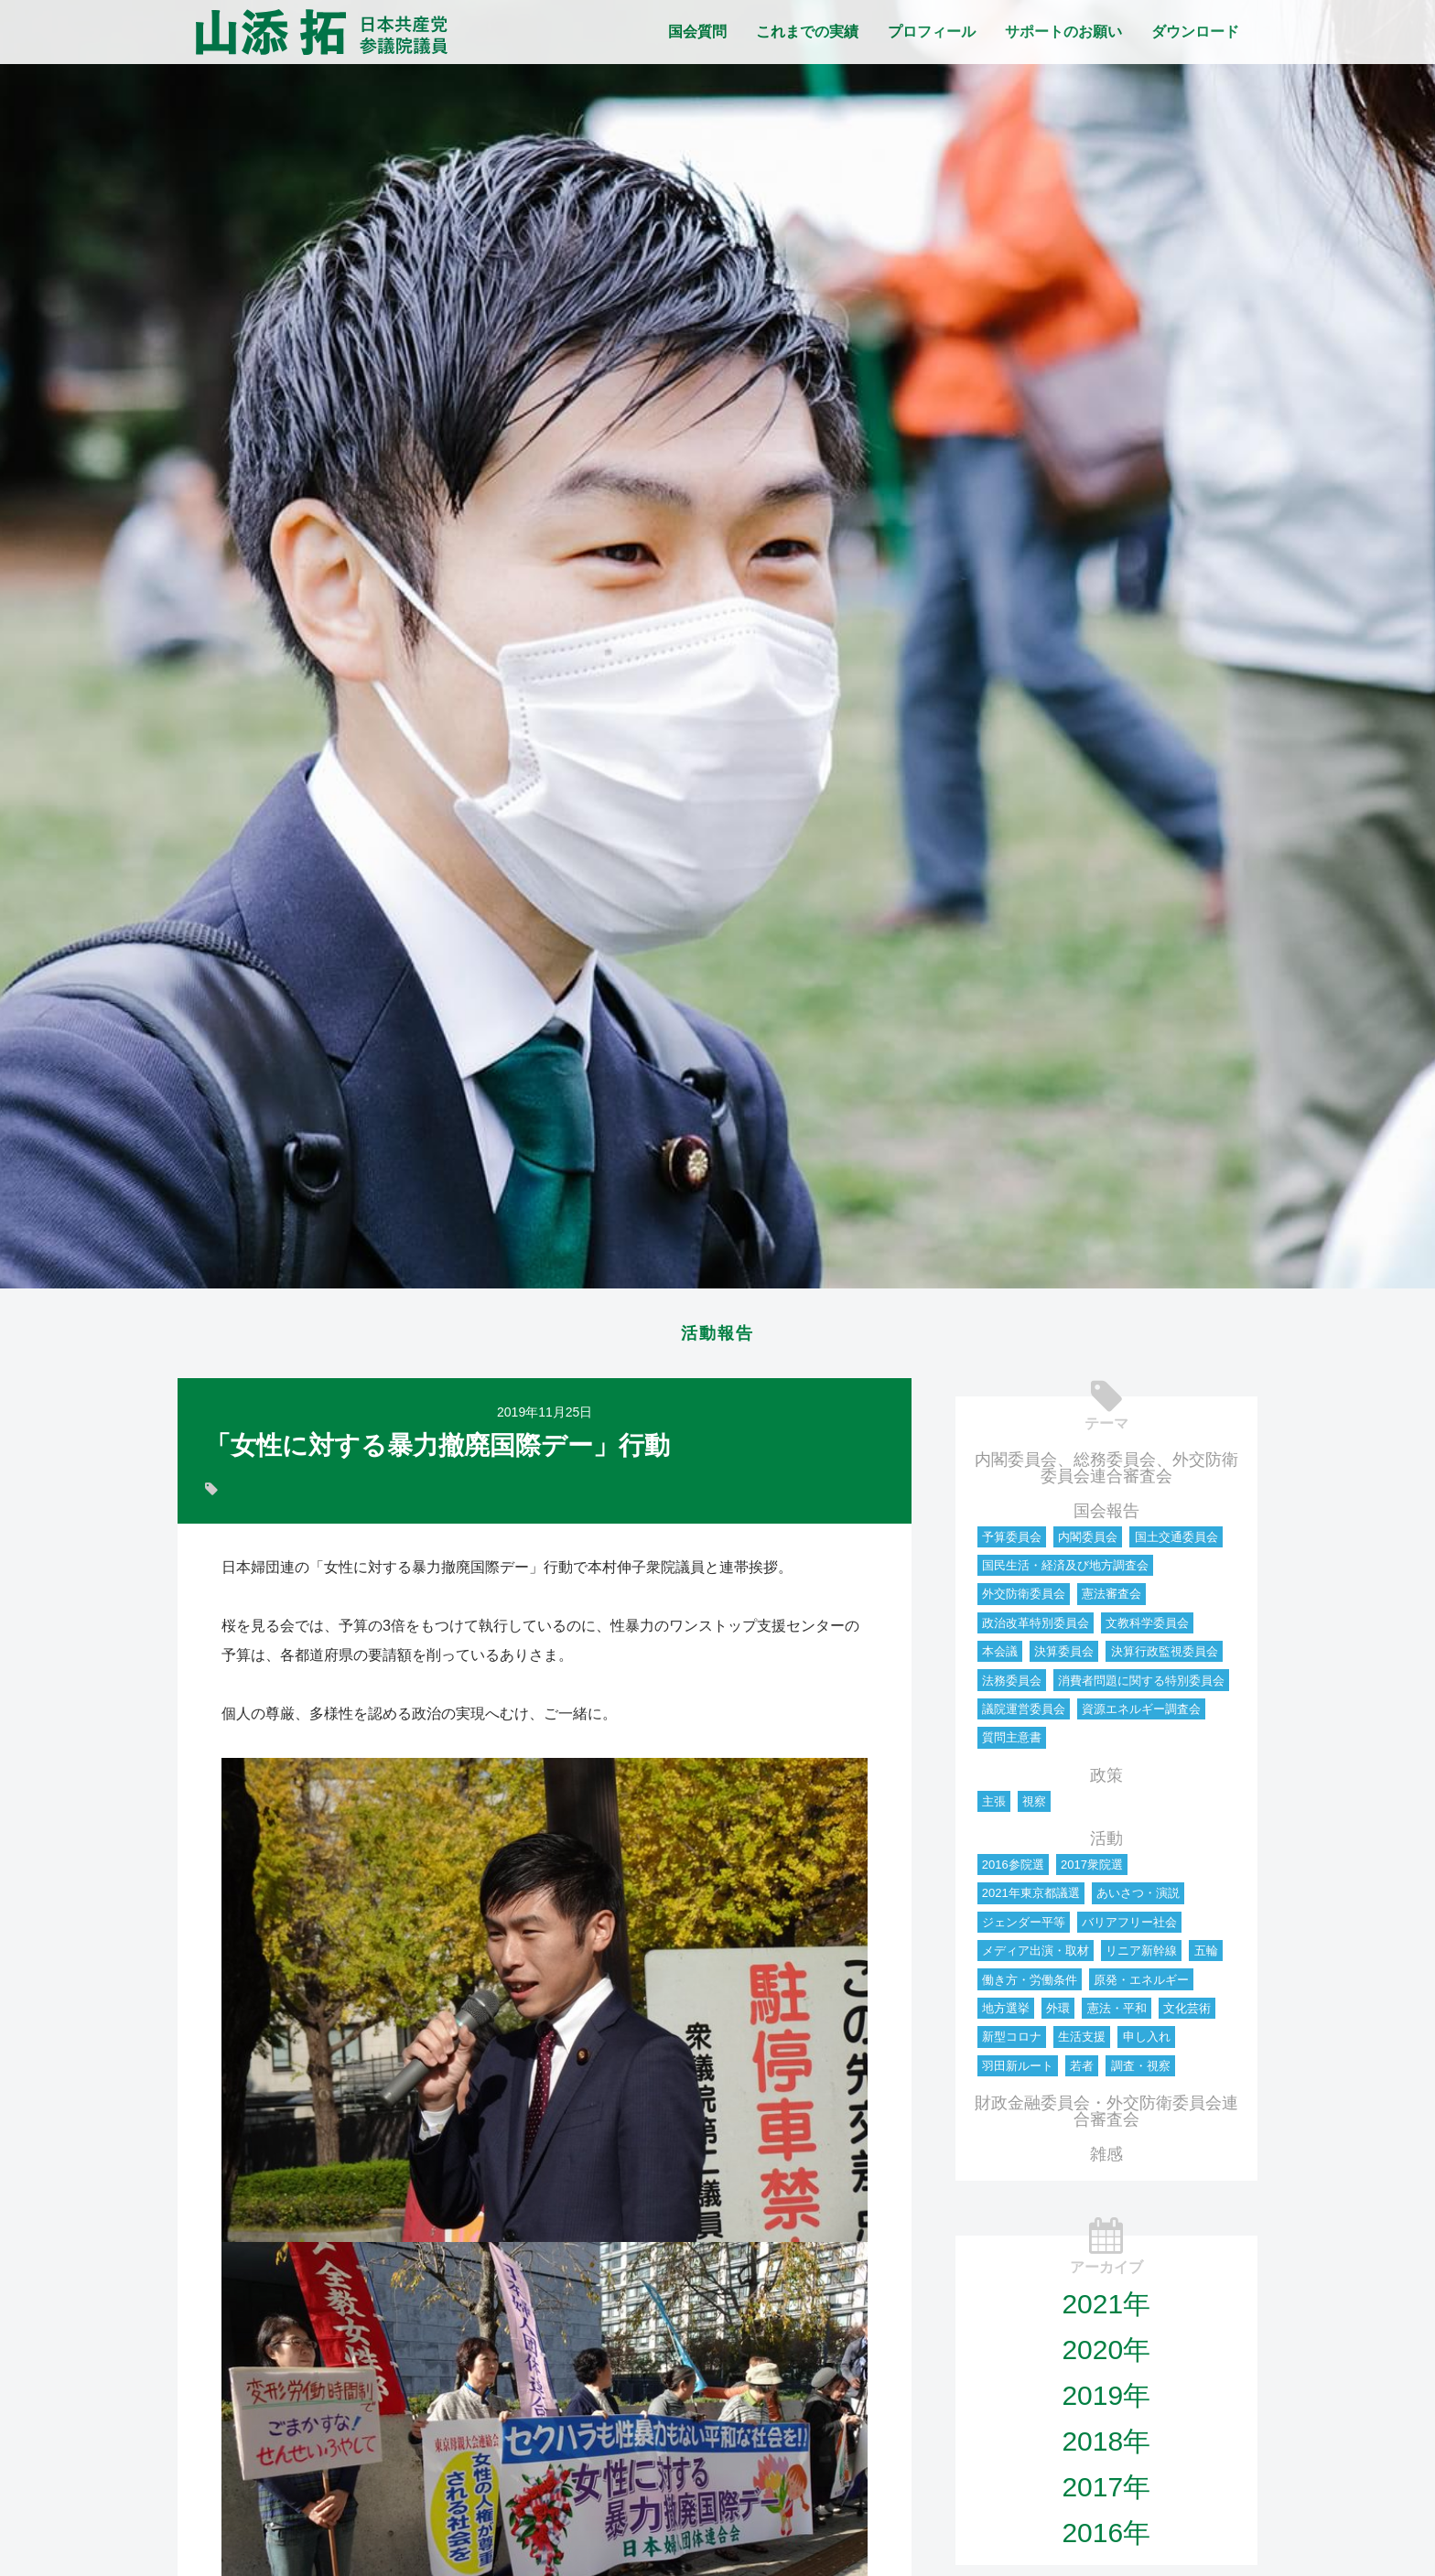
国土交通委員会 (1176, 1542)
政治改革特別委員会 (1035, 1628)
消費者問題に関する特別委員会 (1141, 1686)
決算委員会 (1064, 1657)
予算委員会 (1011, 1542)
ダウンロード (1195, 31)
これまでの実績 (807, 31)
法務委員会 (1011, 1686)
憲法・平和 (1117, 2014)
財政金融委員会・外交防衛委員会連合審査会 (1106, 2116)
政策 (1106, 1781)
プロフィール (932, 31)
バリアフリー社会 (1129, 1928)
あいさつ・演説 (1138, 1898)
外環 (1058, 2014)
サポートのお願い (1063, 31)
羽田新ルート (1017, 2071)
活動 (1106, 1844)
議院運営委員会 (1023, 1714)
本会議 (1000, 1657)
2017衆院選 (1092, 1870)
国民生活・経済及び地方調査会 (1065, 1571)
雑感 (1106, 2159)
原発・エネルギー (1141, 1985)
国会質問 (697, 31)
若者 (1082, 2071)
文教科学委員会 (1147, 1628)
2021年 (1106, 2309)
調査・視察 (1141, 2071)
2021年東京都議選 (1031, 1898)
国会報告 (1106, 1516)
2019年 (1106, 2401)
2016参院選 (1013, 1870)
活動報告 (717, 1336)
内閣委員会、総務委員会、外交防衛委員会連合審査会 (1106, 1473)
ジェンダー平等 (1023, 1928)
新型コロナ (1011, 2042)
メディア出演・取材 (1035, 1956)
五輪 (1206, 1956)
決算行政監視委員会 (1164, 1657)
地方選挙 (1006, 2014)
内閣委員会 (1087, 1542)
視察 (1034, 1807)
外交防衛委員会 (1023, 1599)
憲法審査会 (1111, 1599)
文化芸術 (1187, 2014)
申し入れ (1147, 2042)
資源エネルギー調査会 (1141, 1714)
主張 (994, 1807)
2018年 (1106, 2446)
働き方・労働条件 (1029, 1985)
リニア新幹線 (1141, 1956)
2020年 (1106, 2355)
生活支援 (1082, 2042)
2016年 (1106, 2538)
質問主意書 (1011, 1743)
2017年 (1106, 2492)
